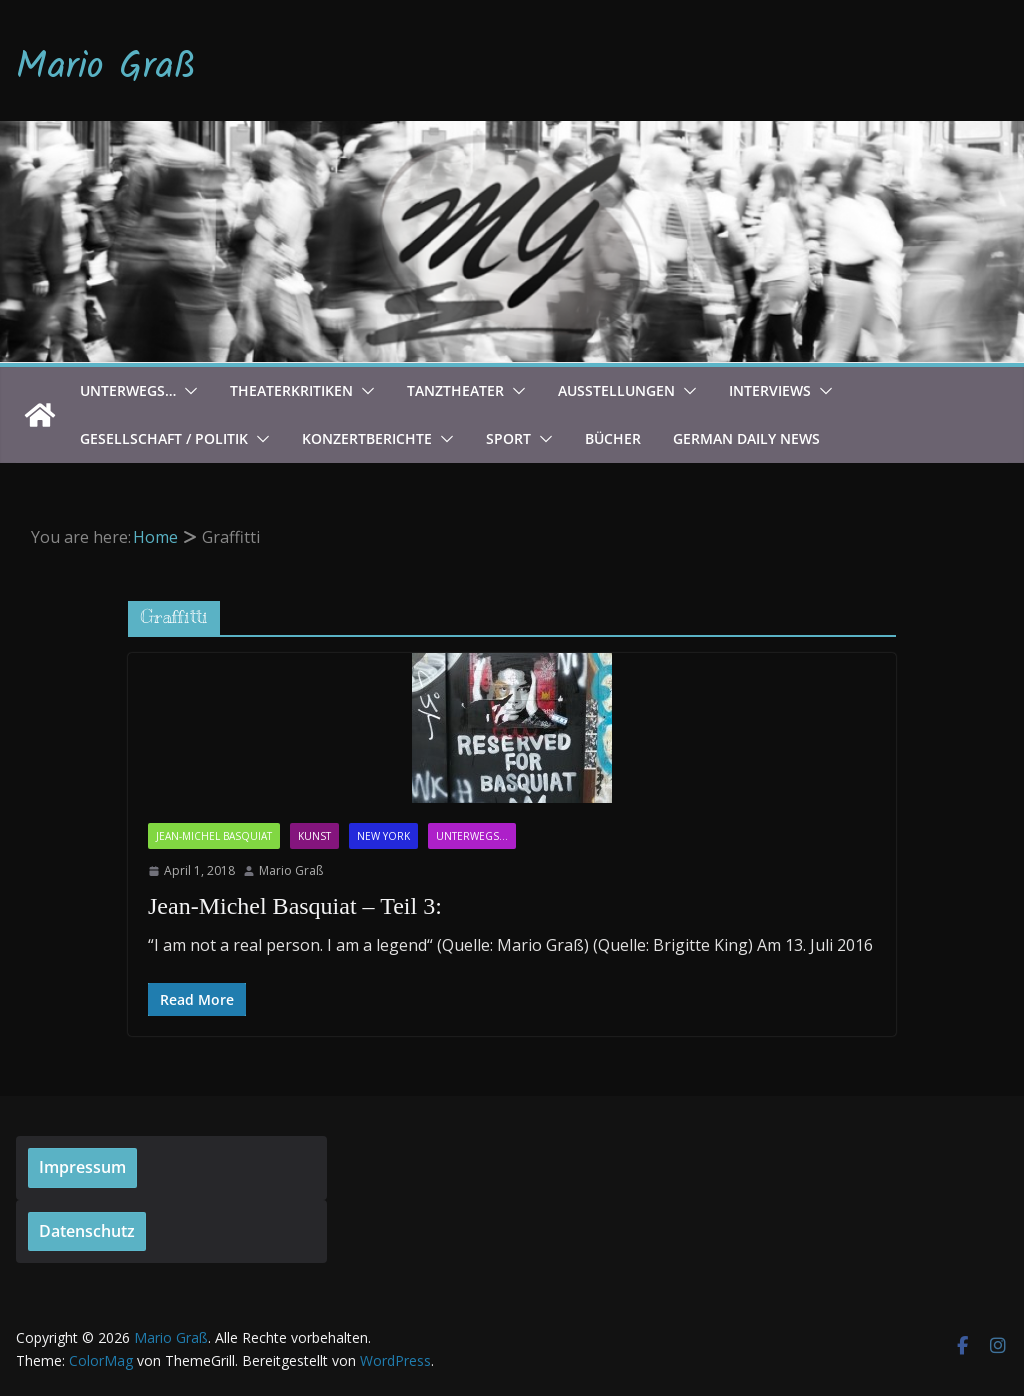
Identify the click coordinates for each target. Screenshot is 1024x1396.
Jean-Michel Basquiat (214, 836)
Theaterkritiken (291, 390)
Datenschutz (87, 1231)
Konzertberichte (367, 438)
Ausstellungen (616, 390)
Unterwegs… (128, 390)
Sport (508, 438)
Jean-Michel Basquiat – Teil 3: (295, 906)
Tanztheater (455, 390)
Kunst (314, 836)
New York (383, 836)
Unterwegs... (472, 836)
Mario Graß (106, 68)
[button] (187, 391)
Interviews (770, 390)
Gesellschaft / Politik (164, 438)
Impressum (82, 1167)
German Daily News (746, 438)
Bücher (613, 438)
